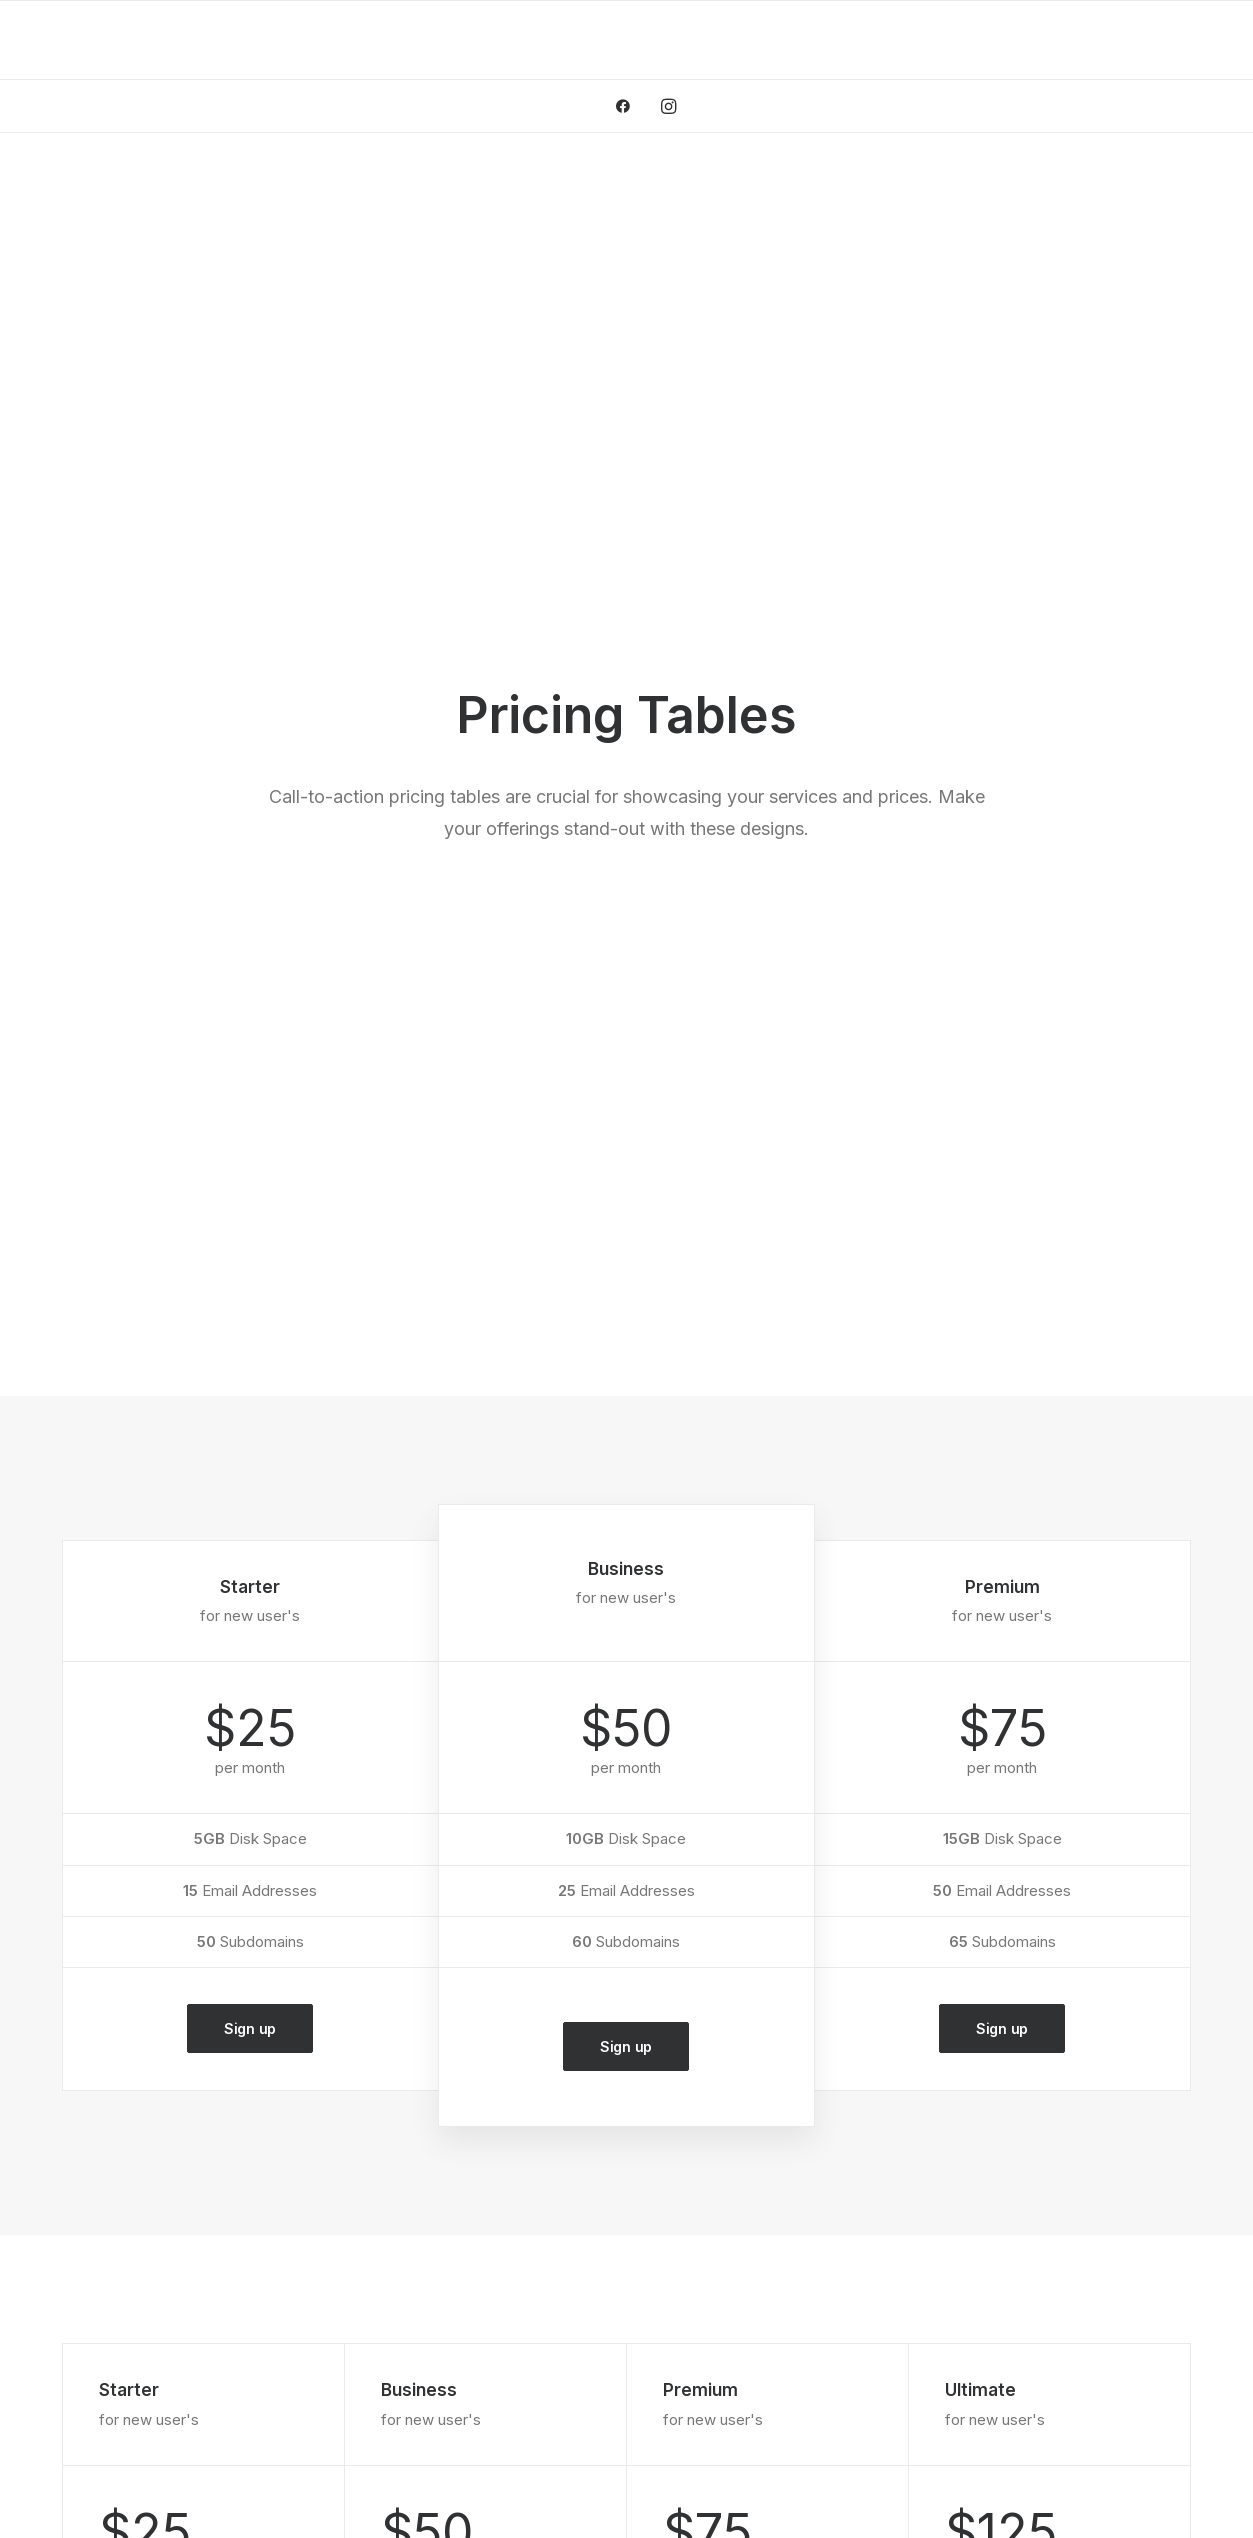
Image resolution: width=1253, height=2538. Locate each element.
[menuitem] (629, 106)
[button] (629, 106)
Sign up (250, 1140)
